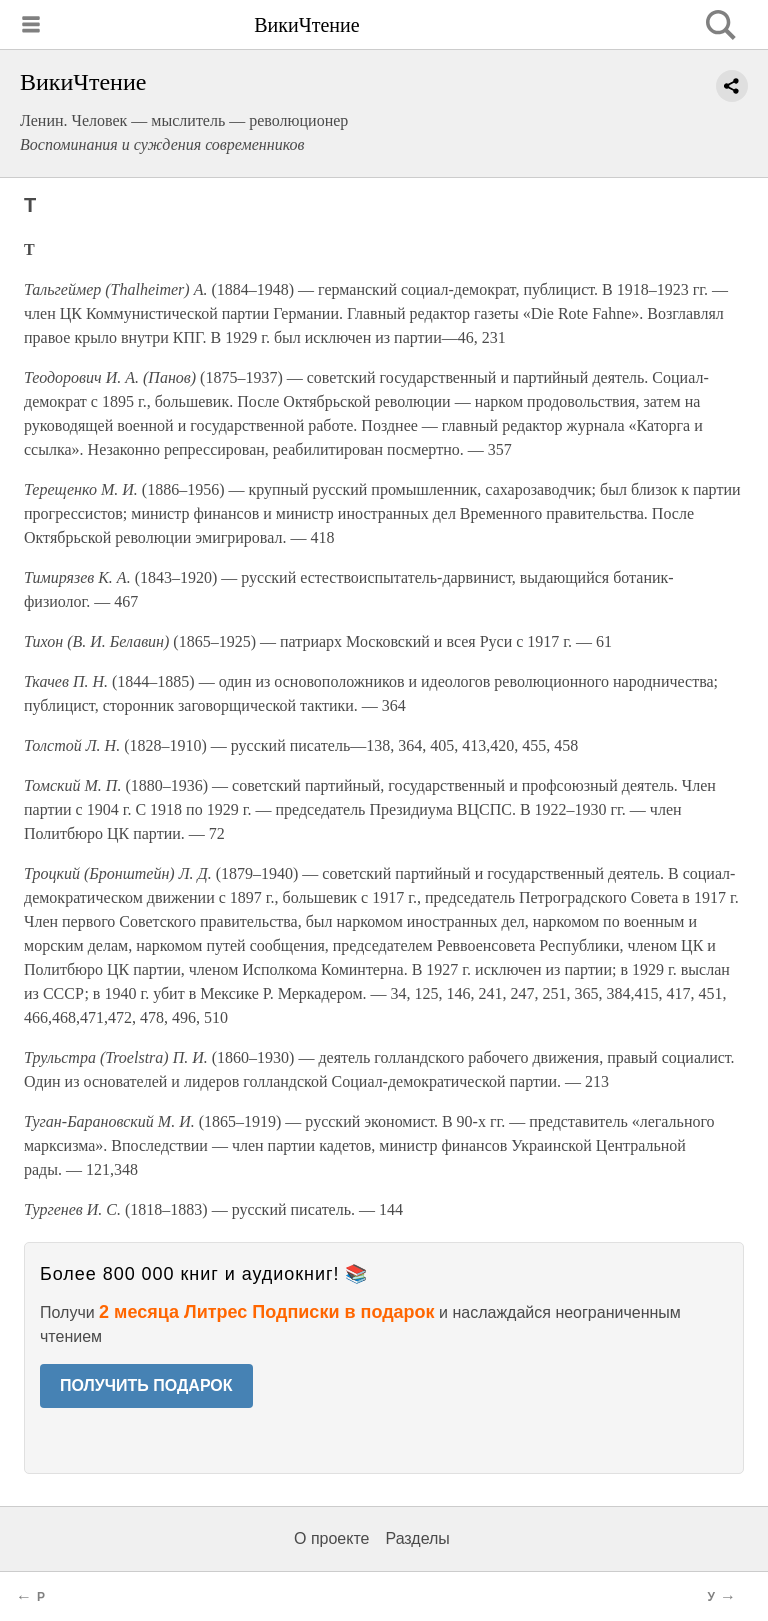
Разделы (417, 1538)
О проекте (331, 1538)
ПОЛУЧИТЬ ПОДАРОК (146, 1385)
